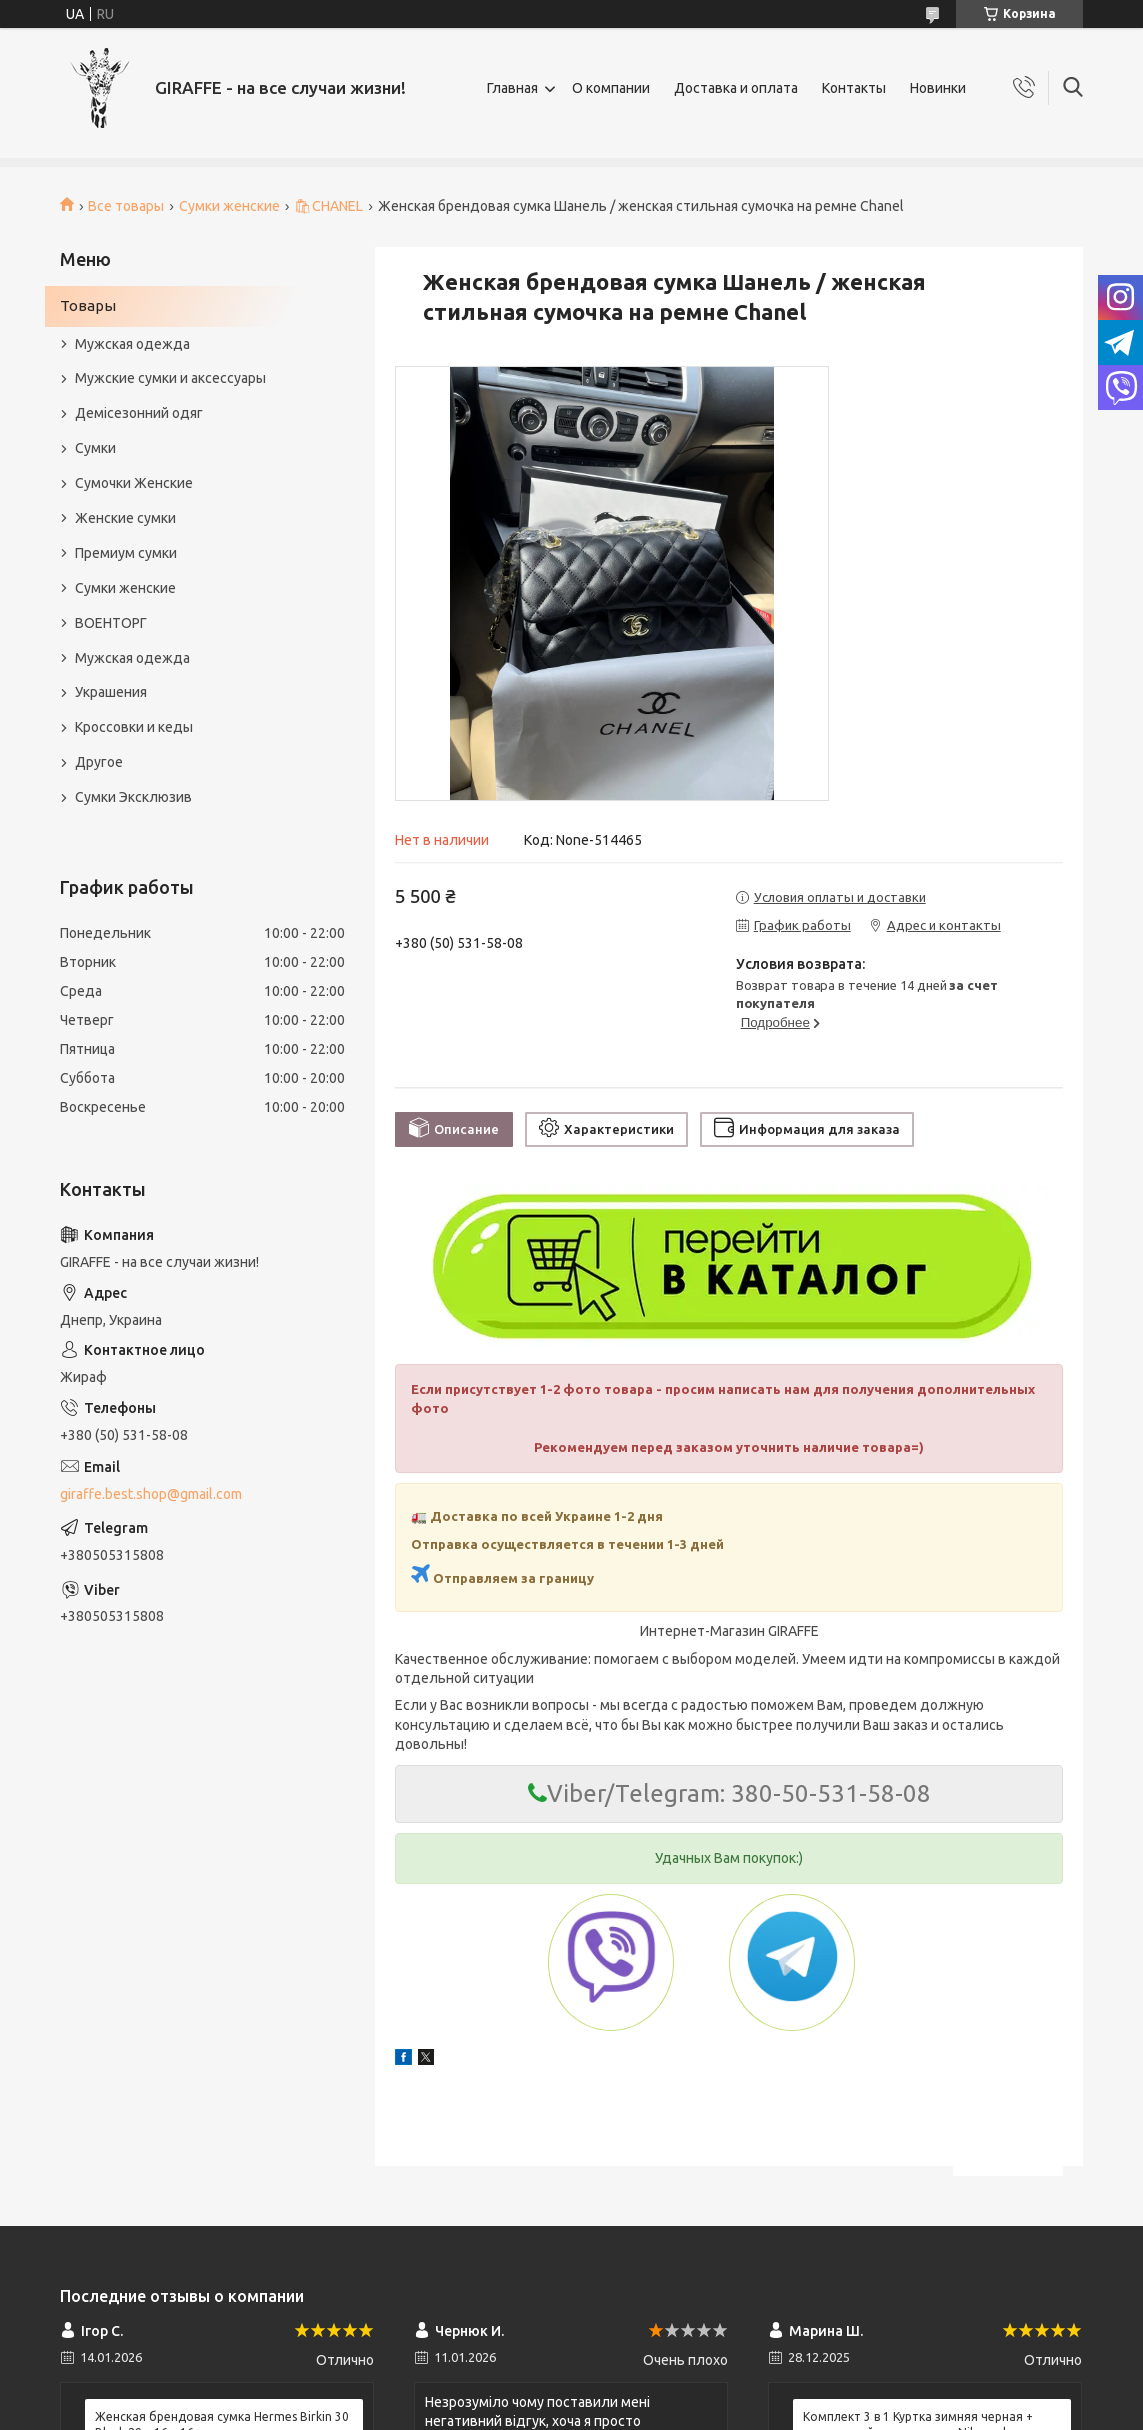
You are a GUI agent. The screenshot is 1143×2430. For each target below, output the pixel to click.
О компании (611, 88)
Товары (88, 305)
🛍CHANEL (328, 206)
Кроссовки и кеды (134, 727)
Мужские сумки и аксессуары (170, 378)
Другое (99, 762)
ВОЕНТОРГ (111, 623)
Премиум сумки (126, 553)
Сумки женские (229, 206)
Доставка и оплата (736, 88)
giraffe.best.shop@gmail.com (151, 1494)
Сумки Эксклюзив (133, 797)
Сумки (95, 448)
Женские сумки (125, 518)
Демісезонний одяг (139, 413)
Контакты (854, 88)
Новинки (938, 88)
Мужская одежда (132, 344)
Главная (512, 88)
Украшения (111, 692)
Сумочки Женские (134, 483)
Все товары (126, 206)
